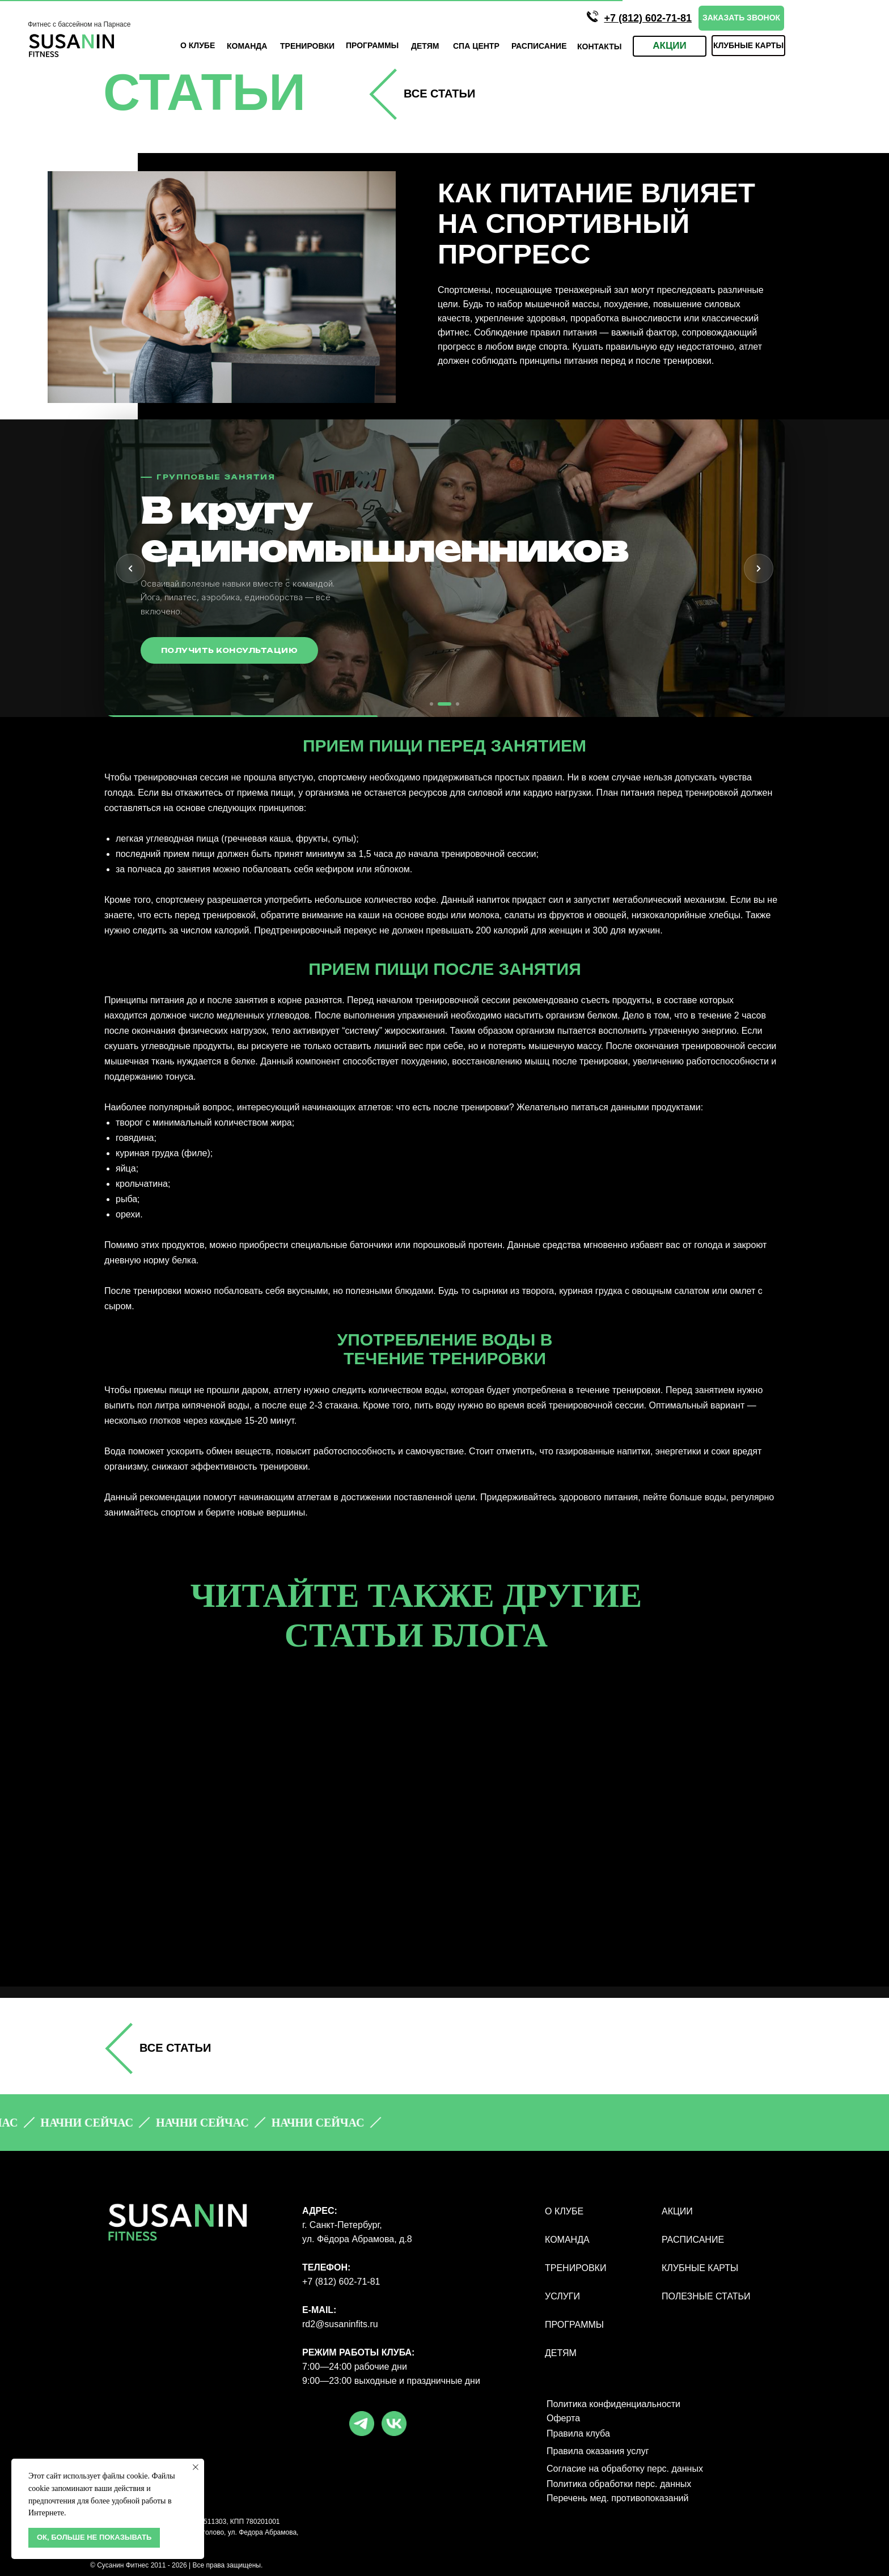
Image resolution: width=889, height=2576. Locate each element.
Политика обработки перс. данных (619, 2484)
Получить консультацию (229, 650)
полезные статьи (706, 2296)
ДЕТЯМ (425, 45)
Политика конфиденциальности (613, 2404)
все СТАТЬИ (439, 93)
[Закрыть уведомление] (195, 2467)
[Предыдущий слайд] (130, 568)
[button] (741, 18)
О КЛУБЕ (197, 45)
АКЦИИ (677, 2211)
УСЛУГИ (562, 2296)
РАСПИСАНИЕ (693, 2239)
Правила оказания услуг (598, 2451)
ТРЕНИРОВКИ (307, 45)
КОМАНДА (247, 45)
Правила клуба (578, 2433)
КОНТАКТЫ (599, 46)
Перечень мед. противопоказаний (617, 2498)
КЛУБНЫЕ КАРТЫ (700, 2268)
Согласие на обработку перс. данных (625, 2468)
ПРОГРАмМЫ (372, 45)
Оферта (563, 2418)
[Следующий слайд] (758, 568)
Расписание (539, 45)
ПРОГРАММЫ (574, 2324)
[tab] (431, 704)
